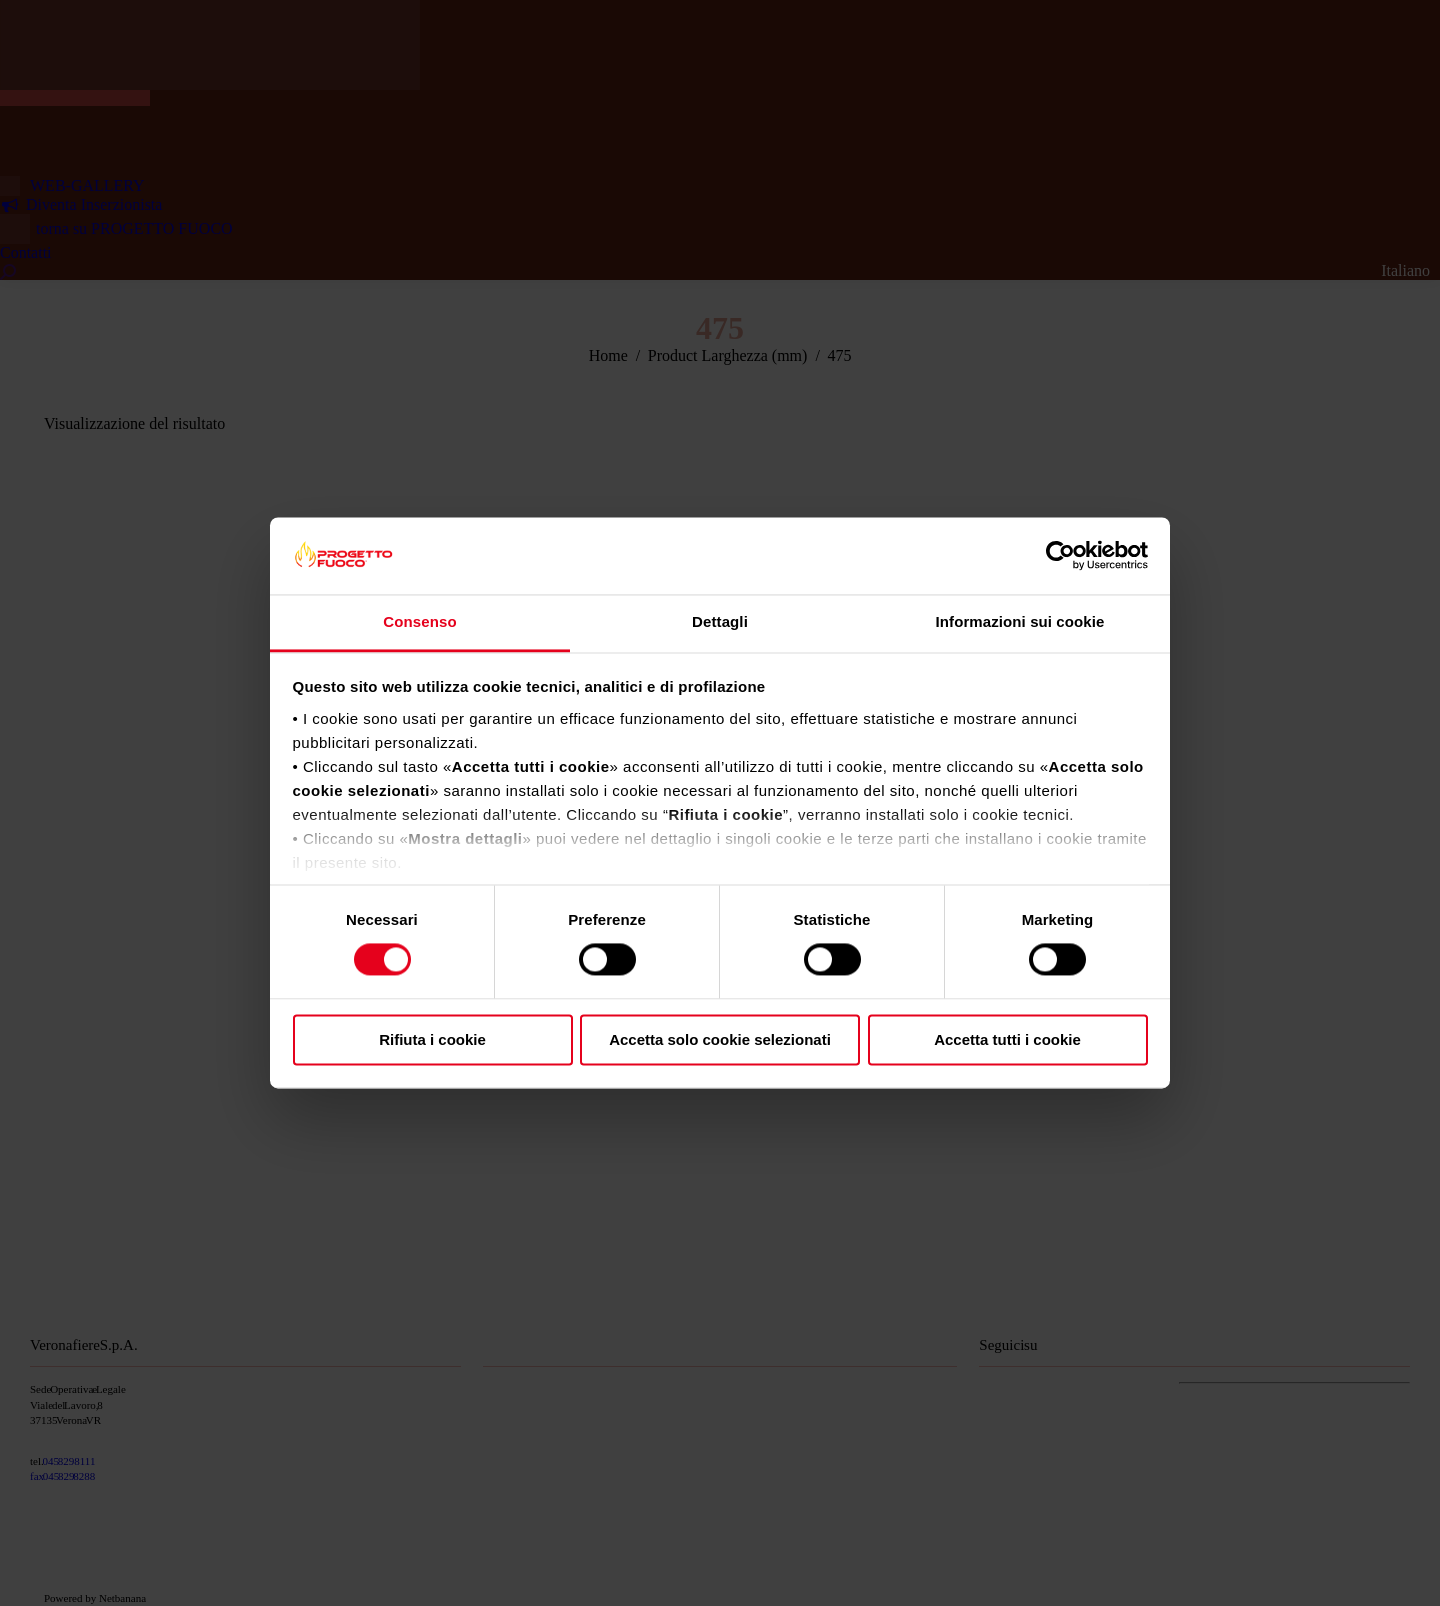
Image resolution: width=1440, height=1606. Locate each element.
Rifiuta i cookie (432, 1039)
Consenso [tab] (419, 621)
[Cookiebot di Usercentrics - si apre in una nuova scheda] (1060, 556)
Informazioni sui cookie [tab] (1020, 621)
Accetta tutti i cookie (1007, 1039)
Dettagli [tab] (720, 621)
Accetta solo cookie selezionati (720, 1039)
